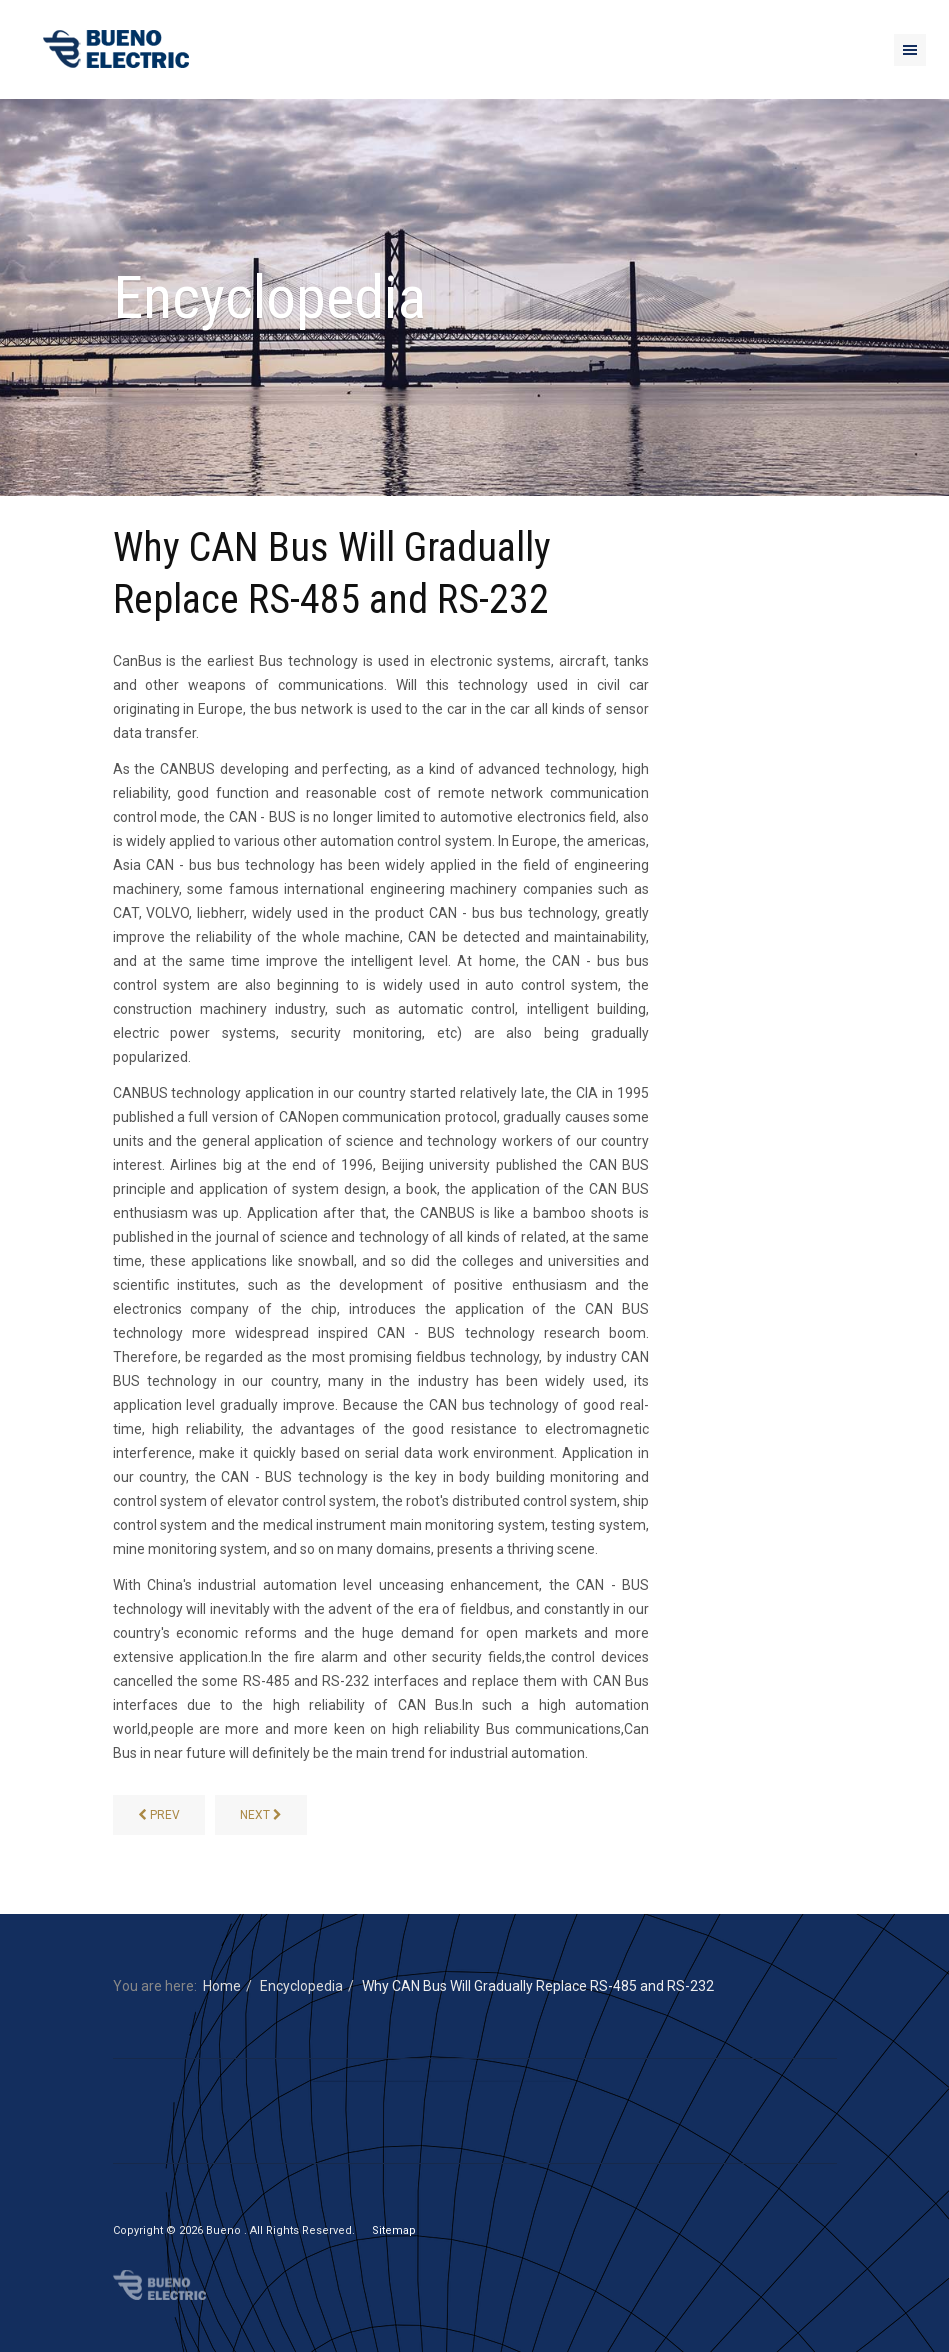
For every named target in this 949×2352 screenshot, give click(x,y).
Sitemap (394, 2230)
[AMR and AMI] (159, 1815)
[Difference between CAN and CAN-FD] (261, 1815)
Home (222, 1986)
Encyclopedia (301, 1986)
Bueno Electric (159, 2285)
